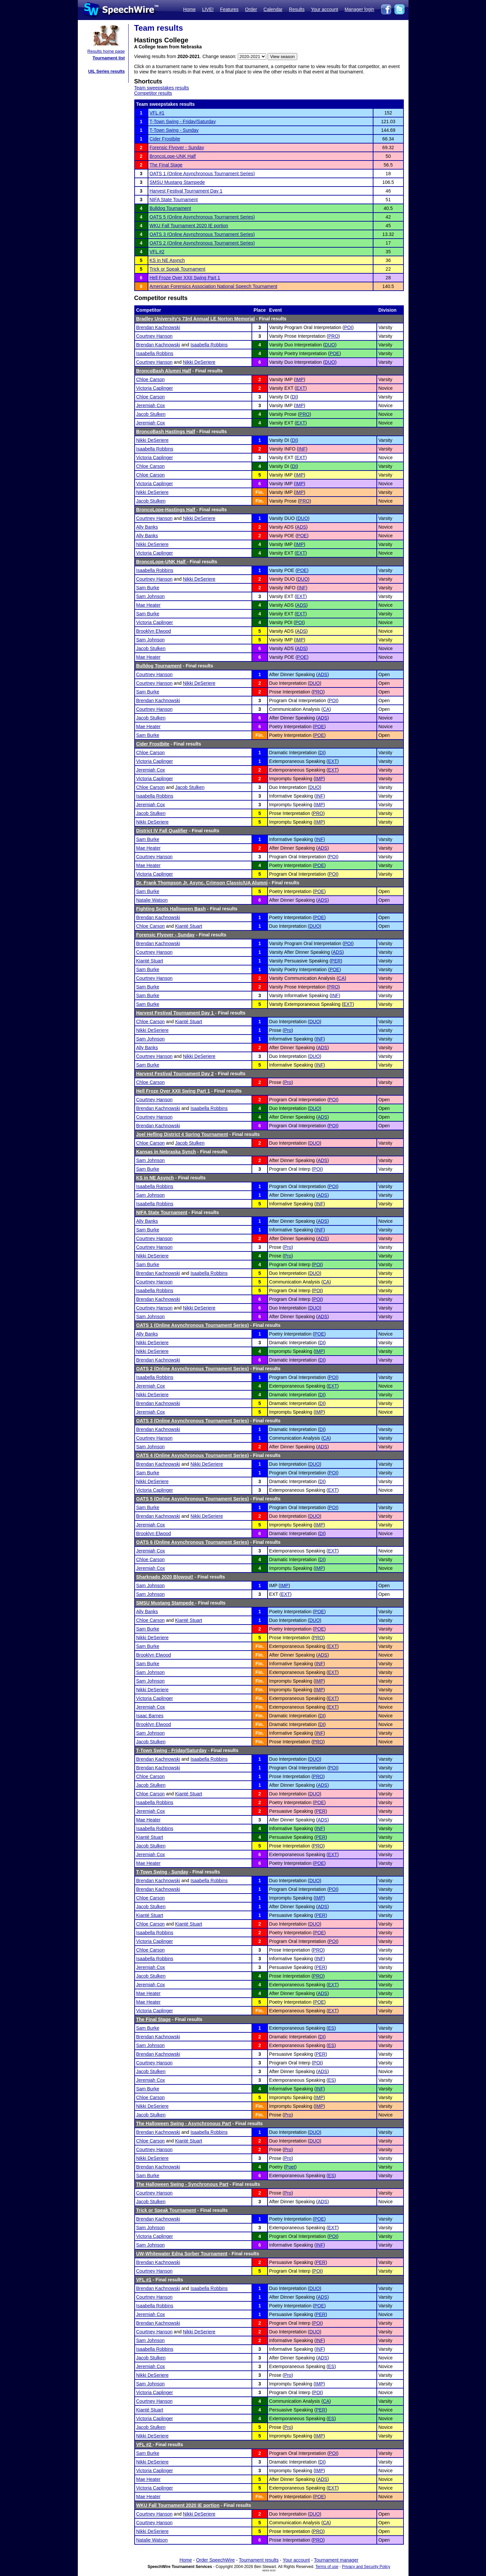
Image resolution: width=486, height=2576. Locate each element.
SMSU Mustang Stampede (177, 182)
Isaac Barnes (150, 1715)
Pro (288, 1030)
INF (302, 449)
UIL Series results (106, 71)
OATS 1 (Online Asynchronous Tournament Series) (202, 173)
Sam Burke (147, 587)
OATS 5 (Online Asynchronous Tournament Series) (202, 217)
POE (335, 353)
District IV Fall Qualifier (162, 830)
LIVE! (207, 9)
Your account (324, 9)
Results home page (106, 51)
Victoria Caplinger (154, 388)
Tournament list (109, 57)
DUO (330, 344)
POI (348, 327)
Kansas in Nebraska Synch (166, 1151)
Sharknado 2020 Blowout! (164, 1577)
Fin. (260, 492)
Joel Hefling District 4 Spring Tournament (182, 1134)
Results (297, 9)
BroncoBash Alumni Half (163, 370)
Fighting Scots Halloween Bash (171, 908)
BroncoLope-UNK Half (173, 156)
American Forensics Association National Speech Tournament (214, 286)
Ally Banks (147, 527)
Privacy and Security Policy (366, 2566)
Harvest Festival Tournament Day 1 (186, 191)
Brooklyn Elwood (153, 631)
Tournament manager (336, 2560)
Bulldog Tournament (170, 208)
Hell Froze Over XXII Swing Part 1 (185, 277)
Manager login (359, 9)
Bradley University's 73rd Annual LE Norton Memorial (195, 318)
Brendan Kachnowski (158, 327)
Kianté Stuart (188, 926)
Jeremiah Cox (150, 405)
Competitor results (153, 93)
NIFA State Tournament (174, 199)
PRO (333, 336)
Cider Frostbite (165, 138)
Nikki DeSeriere (199, 362)
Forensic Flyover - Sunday (177, 147)
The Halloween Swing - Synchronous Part (182, 2184)
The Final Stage (166, 165)
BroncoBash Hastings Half (165, 431)
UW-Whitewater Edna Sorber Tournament (181, 2253)
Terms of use (326, 2566)
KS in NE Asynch (167, 260)
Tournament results (259, 2560)
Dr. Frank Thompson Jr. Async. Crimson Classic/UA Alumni (202, 882)
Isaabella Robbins (208, 344)
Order (251, 9)
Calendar (273, 9)
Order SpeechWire (215, 2560)
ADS (301, 527)
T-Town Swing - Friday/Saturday (183, 121)
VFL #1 (157, 112)
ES (331, 2028)
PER (336, 960)
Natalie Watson (152, 900)
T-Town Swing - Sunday (174, 130)
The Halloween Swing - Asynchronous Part (183, 2123)
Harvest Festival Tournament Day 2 (175, 1073)
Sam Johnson (150, 596)
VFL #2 (157, 251)
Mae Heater (148, 605)
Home (189, 9)
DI (294, 396)
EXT (300, 388)
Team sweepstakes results (161, 87)
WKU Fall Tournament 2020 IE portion (189, 225)
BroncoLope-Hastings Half (166, 509)
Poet (290, 2167)
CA (326, 709)
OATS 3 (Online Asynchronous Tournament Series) (202, 234)
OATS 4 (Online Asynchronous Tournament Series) (192, 1455)
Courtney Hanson (154, 336)
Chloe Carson (150, 379)
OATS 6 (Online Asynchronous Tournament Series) (192, 1542)
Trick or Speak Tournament (177, 269)
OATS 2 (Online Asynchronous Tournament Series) (202, 243)
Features (229, 9)
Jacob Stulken (151, 414)
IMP (299, 379)
